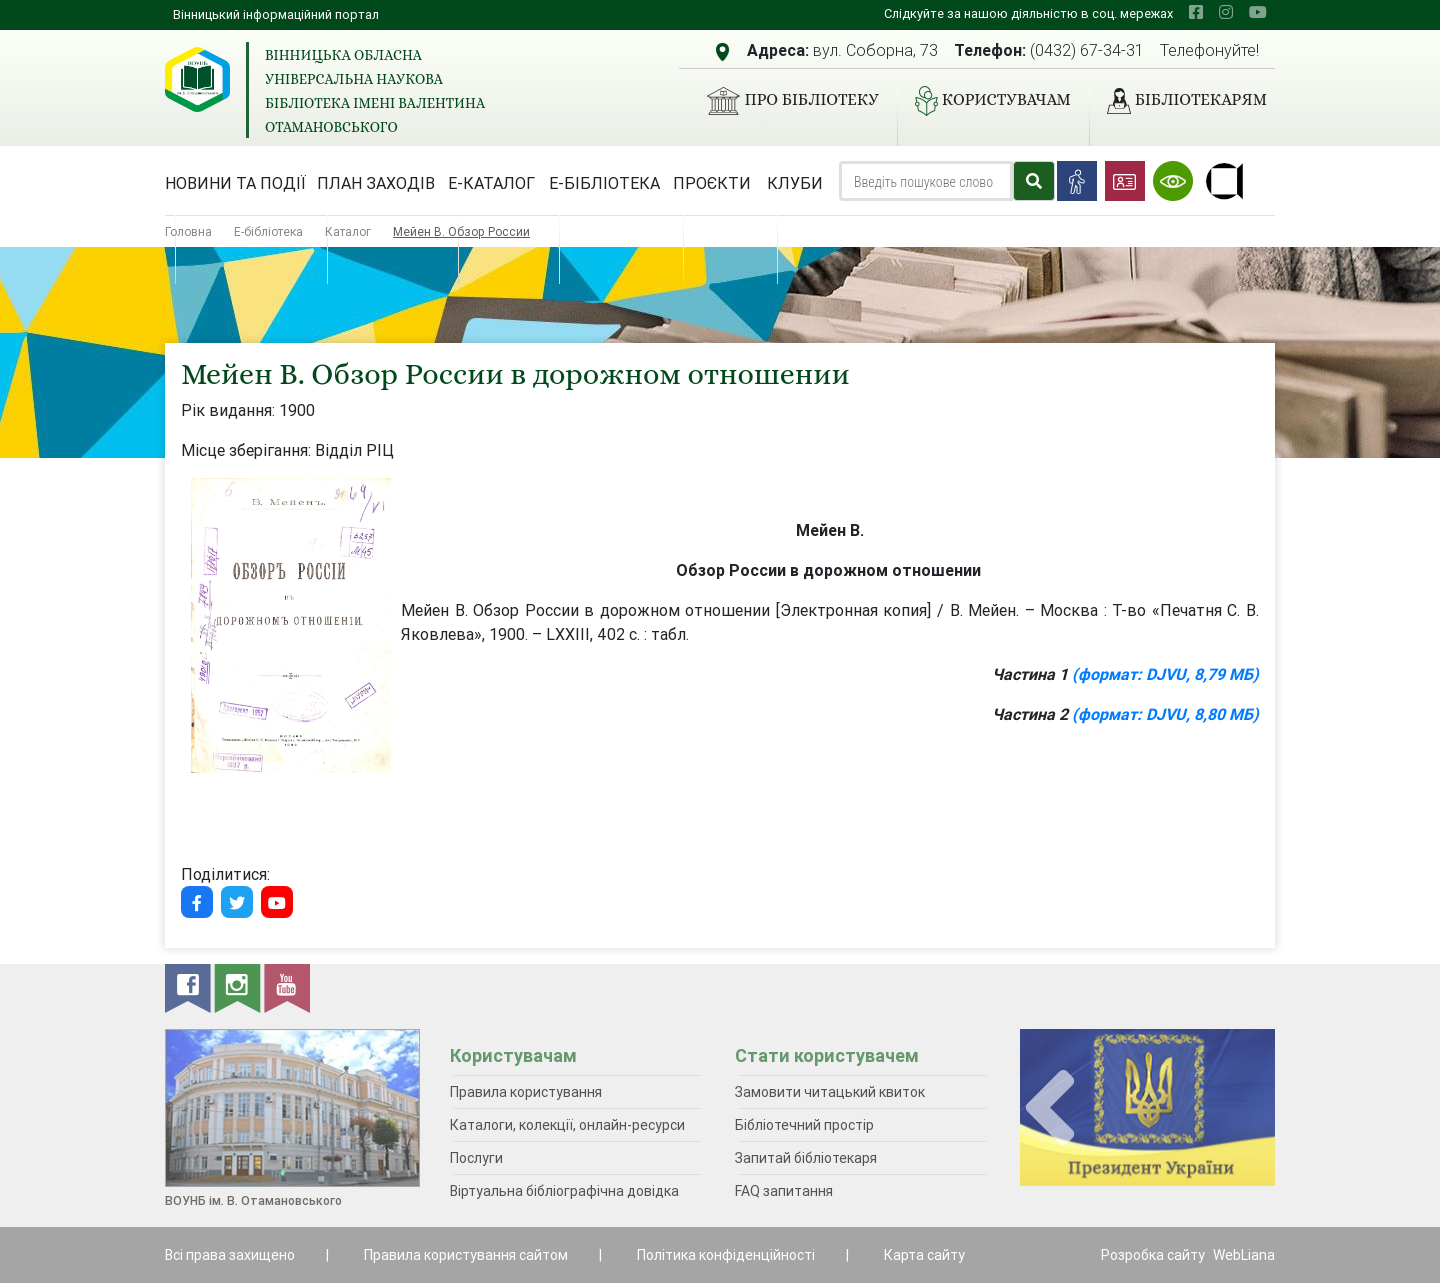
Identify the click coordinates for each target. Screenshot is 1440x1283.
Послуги (476, 1158)
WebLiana (1244, 1255)
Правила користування (526, 1092)
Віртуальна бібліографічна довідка (564, 1191)
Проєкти (712, 183)
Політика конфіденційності (726, 1255)
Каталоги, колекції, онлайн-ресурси (567, 1125)
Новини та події (235, 183)
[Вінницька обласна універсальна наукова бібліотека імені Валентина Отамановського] (197, 79)
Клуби (795, 183)
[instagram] (1226, 12)
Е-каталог (491, 183)
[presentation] (1050, 1108)
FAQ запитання (784, 1191)
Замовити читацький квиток (830, 1092)
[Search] (926, 181)
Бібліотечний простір (804, 1125)
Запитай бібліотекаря (806, 1158)
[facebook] (1196, 12)
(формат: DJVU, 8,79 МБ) (1165, 674)
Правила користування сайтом (466, 1255)
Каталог (348, 231)
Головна (188, 231)
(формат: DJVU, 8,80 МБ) (1165, 714)
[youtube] (1258, 12)
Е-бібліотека (604, 183)
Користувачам (985, 101)
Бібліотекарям (1179, 101)
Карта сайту (924, 1255)
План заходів (376, 183)
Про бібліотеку (784, 101)
